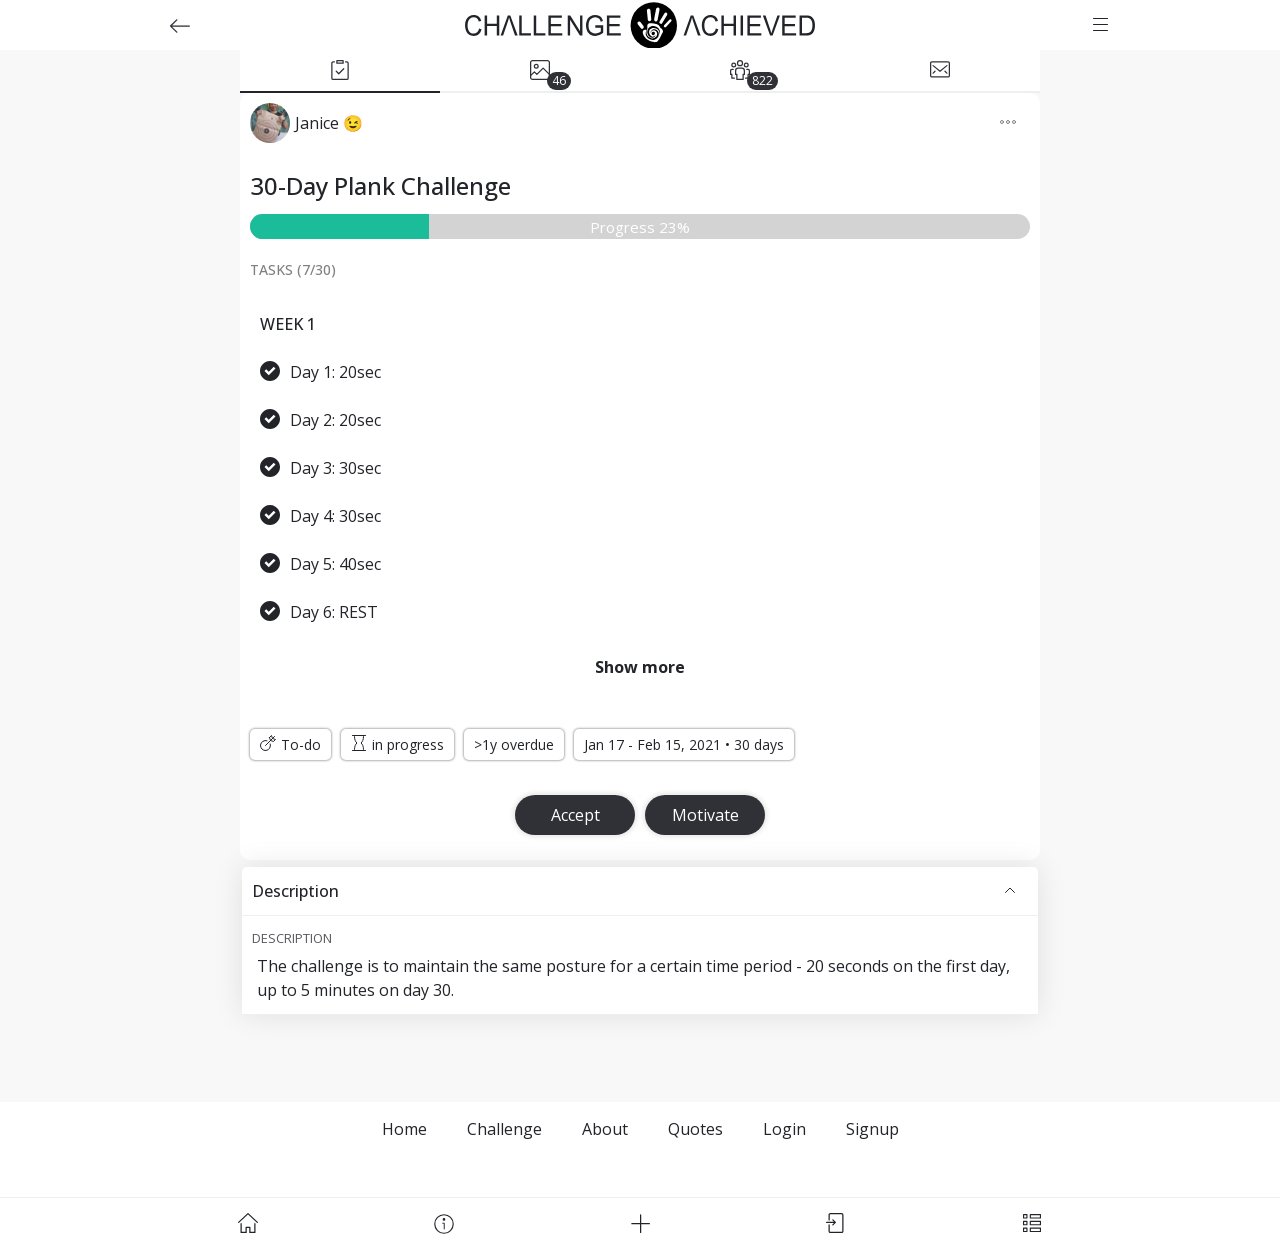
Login (784, 1129)
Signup (872, 1129)
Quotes (695, 1129)
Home (404, 1129)
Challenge (504, 1129)
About (605, 1129)
